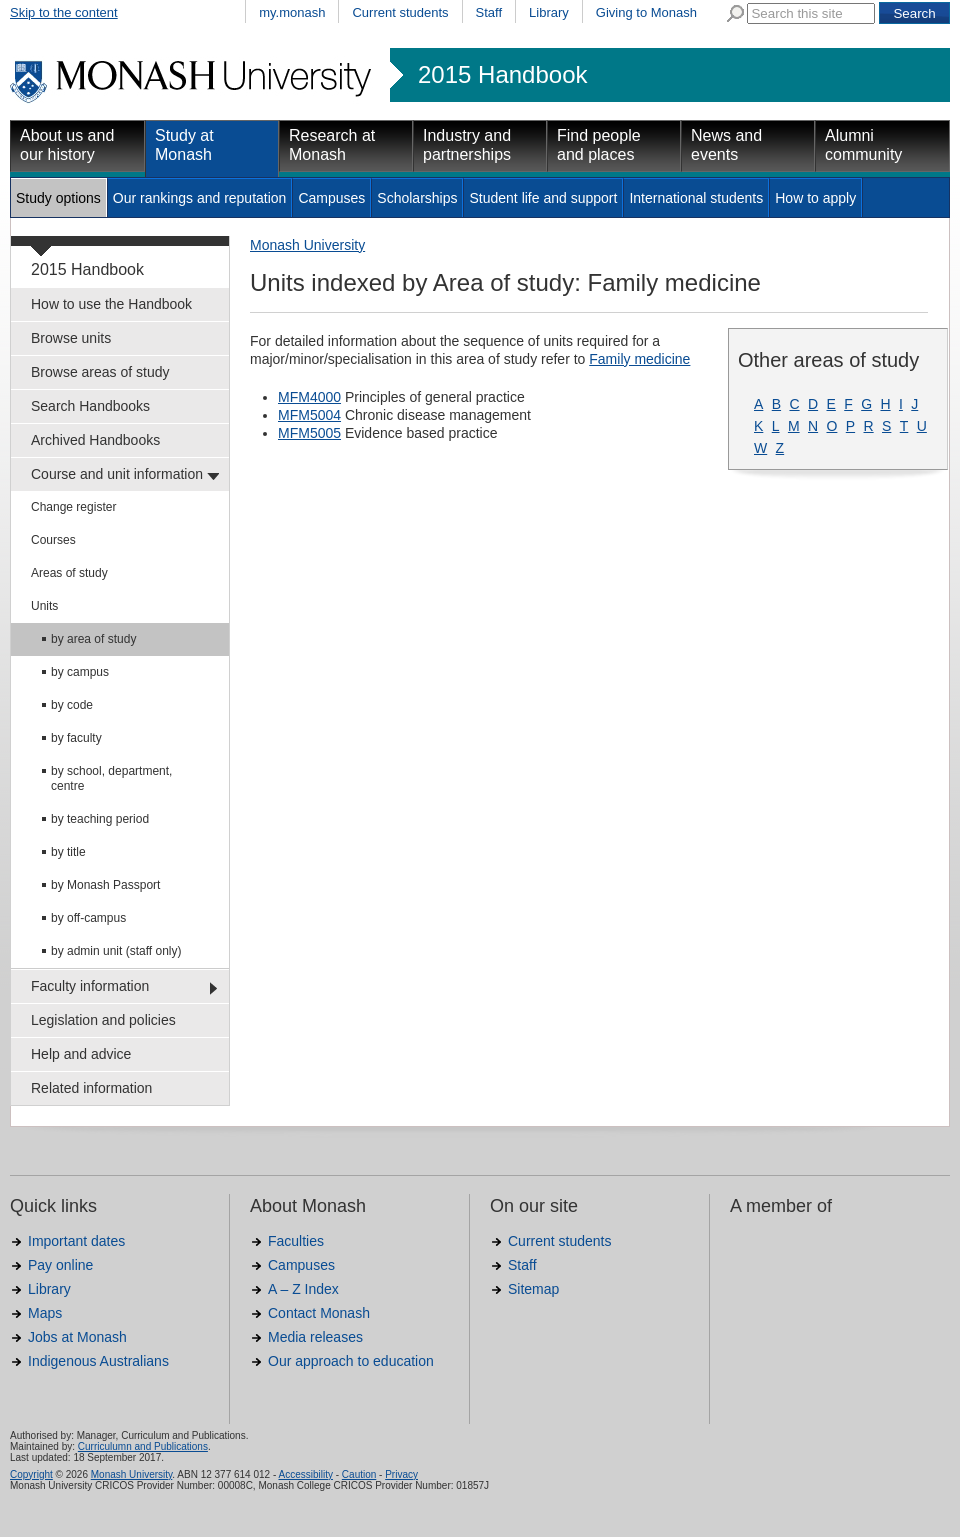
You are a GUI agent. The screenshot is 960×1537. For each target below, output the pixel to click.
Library (549, 12)
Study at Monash (184, 145)
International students (696, 198)
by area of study (93, 639)
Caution (359, 1474)
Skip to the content (64, 12)
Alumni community (863, 145)
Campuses (331, 198)
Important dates (76, 1241)
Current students (400, 12)
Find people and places (599, 145)
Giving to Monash (646, 12)
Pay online (60, 1265)
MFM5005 (309, 433)
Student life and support (543, 198)
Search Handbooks (90, 406)
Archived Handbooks (95, 440)
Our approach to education (351, 1361)
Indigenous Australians (98, 1361)
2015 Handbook (502, 75)
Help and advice (81, 1054)
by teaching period (100, 819)
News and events (726, 145)
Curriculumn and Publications (143, 1446)
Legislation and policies (103, 1020)
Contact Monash (319, 1313)
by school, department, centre (111, 778)
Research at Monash (332, 145)
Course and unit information (117, 474)
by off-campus (88, 918)
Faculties (296, 1241)
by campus (80, 672)
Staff (489, 12)
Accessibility (305, 1474)
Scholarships (417, 198)
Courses (53, 540)
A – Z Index (303, 1289)
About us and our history (67, 145)
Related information (91, 1088)
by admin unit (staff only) (116, 951)
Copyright (31, 1474)
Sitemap (533, 1289)
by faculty (76, 738)
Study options (58, 198)
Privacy (401, 1474)
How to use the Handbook (111, 304)
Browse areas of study (100, 372)
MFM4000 (309, 397)
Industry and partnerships (467, 145)
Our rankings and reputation (200, 198)
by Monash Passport (105, 885)
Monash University (307, 245)
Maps (45, 1313)
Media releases (315, 1337)
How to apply (815, 198)
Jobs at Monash (77, 1337)
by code (72, 705)
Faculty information (90, 986)
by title (68, 852)
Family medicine (639, 359)
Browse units (71, 338)
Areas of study (69, 573)
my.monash (292, 12)
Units (44, 606)
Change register (73, 507)
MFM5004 (309, 415)
